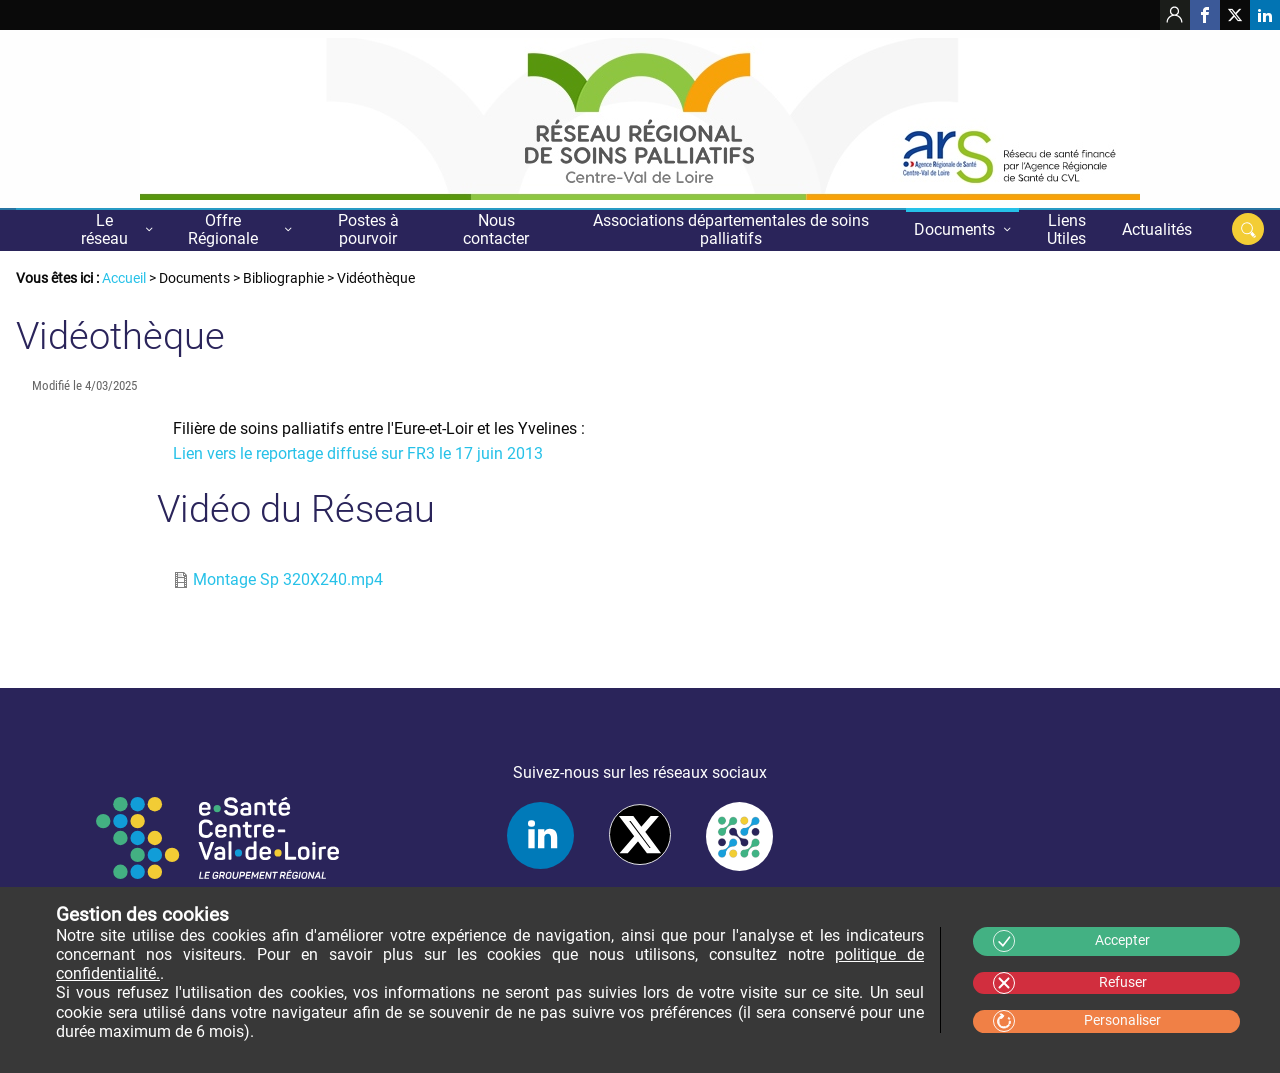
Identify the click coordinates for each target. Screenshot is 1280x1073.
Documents (954, 229)
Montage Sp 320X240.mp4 (288, 579)
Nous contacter (496, 229)
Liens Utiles (1066, 229)
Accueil (40, 229)
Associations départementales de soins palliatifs (731, 229)
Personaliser (1122, 1020)
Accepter (1122, 940)
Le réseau (104, 229)
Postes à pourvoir (368, 229)
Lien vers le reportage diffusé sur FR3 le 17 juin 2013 (358, 453)
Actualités (1157, 229)
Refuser (1123, 982)
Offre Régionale (223, 229)
